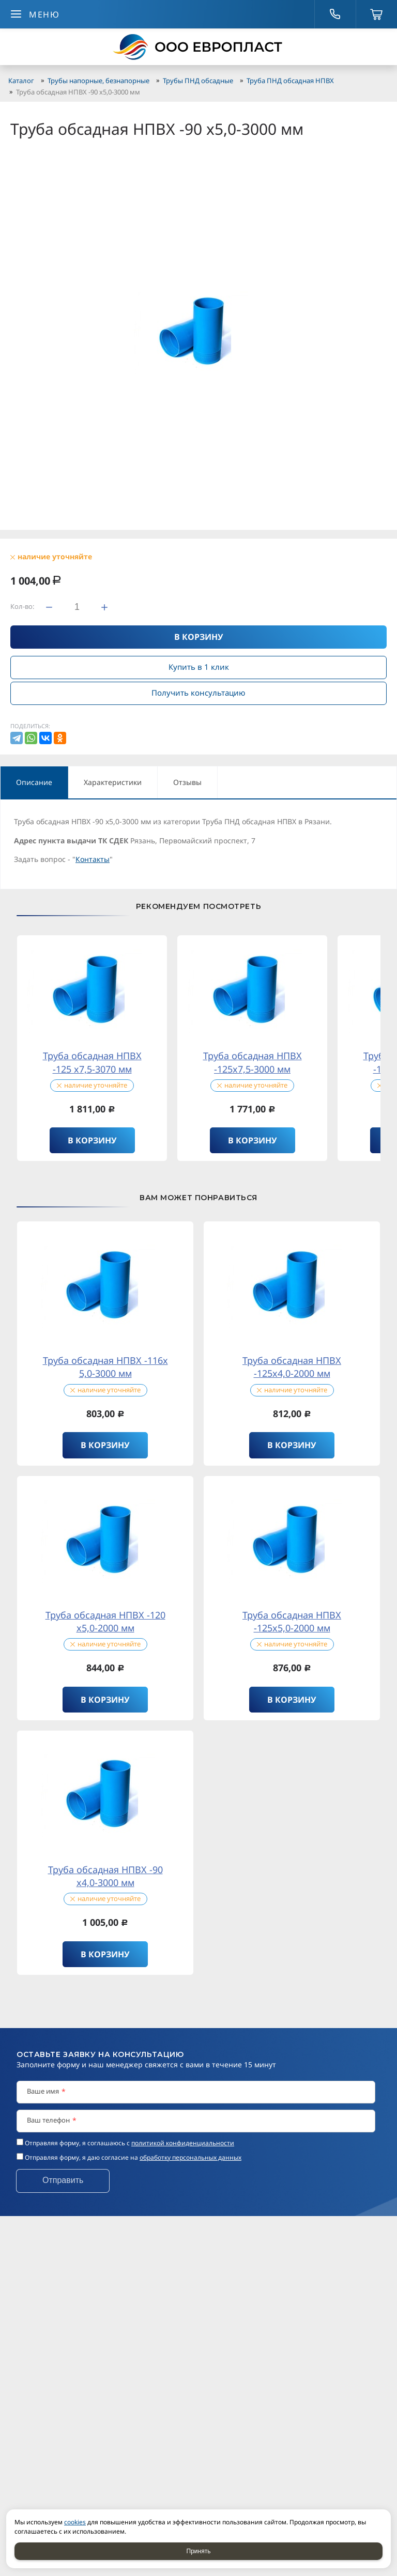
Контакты (92, 859)
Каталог (21, 80)
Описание (34, 782)
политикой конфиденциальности (182, 2143)
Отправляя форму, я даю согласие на (133, 2157)
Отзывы (187, 782)
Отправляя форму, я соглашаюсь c (129, 2143)
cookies (75, 2522)
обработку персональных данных (190, 2157)
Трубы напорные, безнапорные (98, 80)
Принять (199, 2551)
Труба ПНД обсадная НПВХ (290, 80)
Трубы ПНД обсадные (198, 80)
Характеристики (113, 782)
